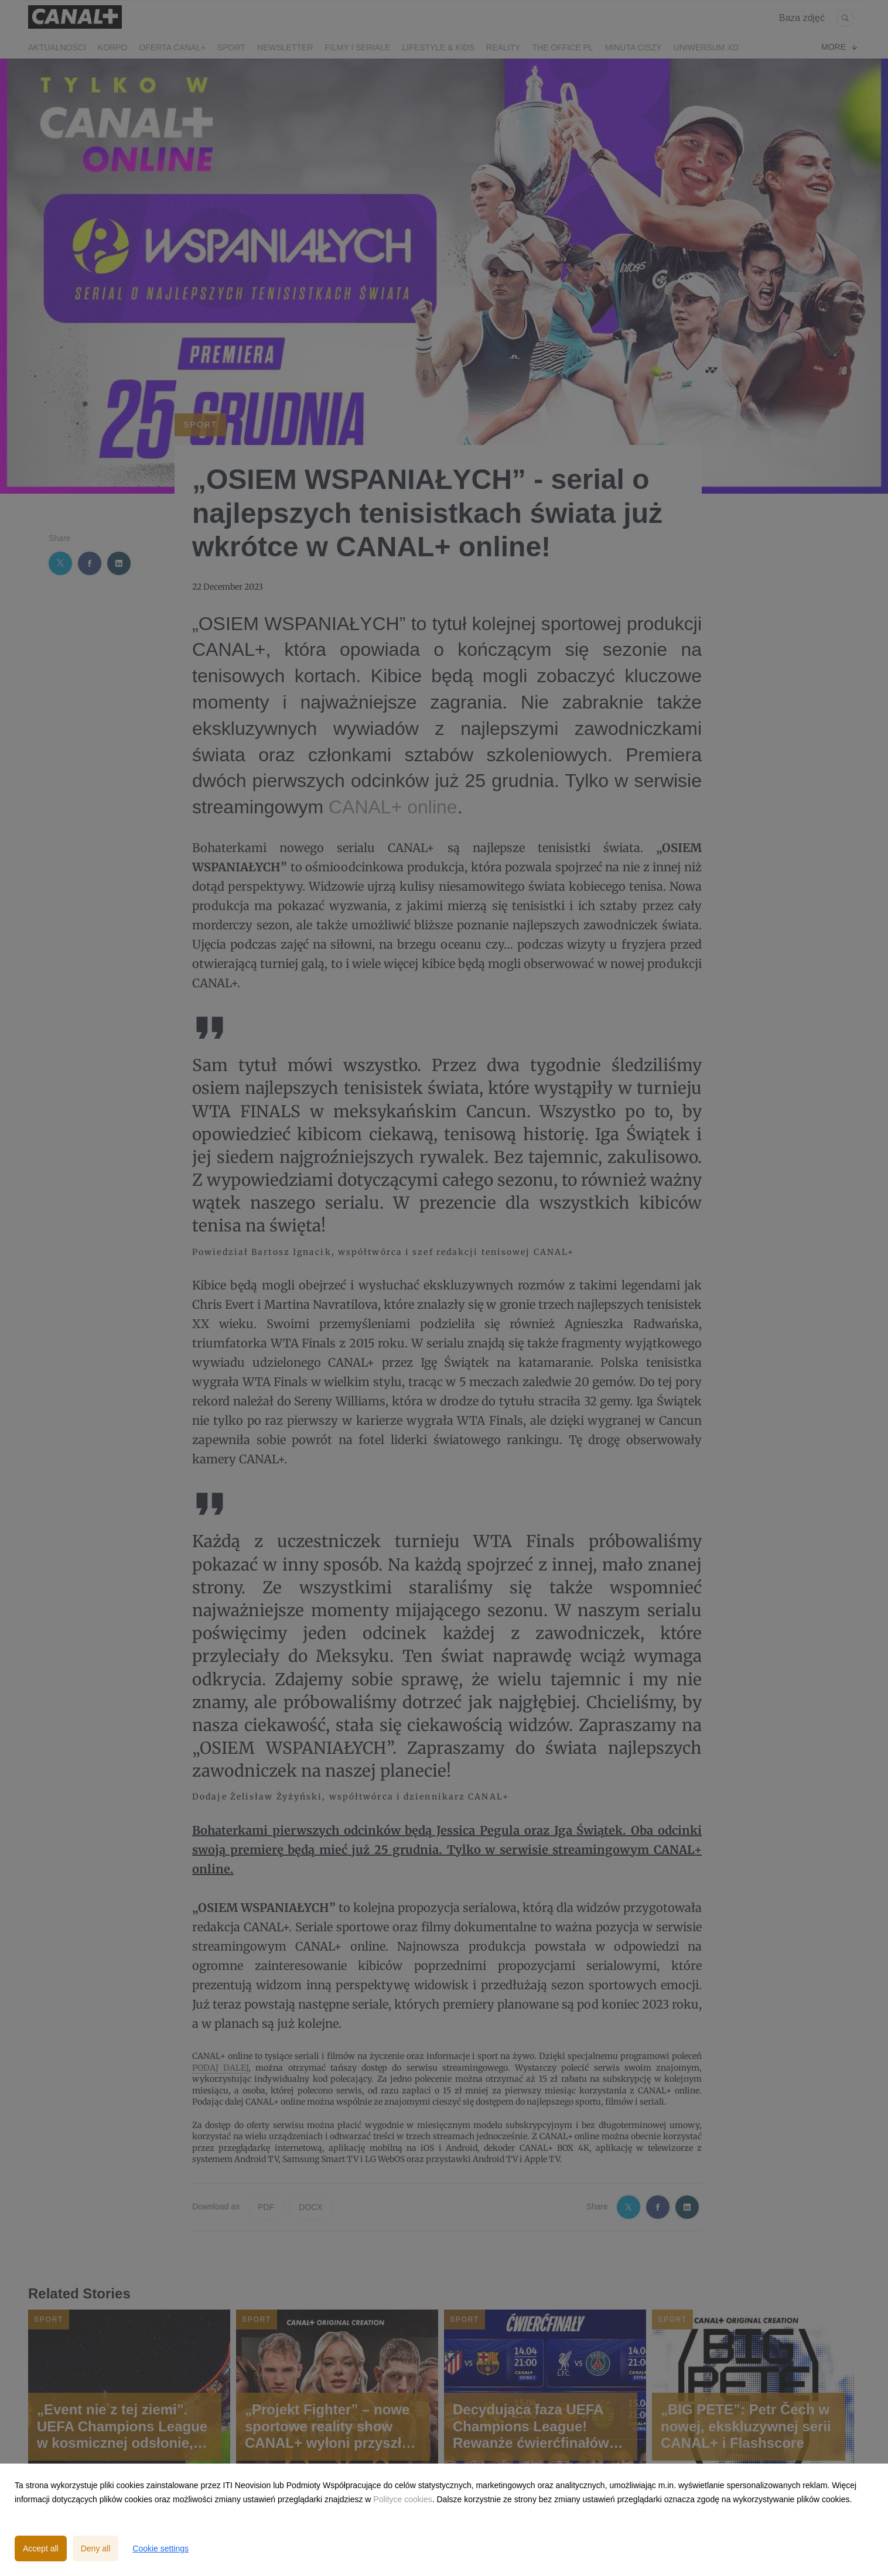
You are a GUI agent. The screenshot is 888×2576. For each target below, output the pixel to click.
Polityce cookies (402, 2499)
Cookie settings (160, 2548)
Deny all (96, 2548)
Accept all (41, 2548)
